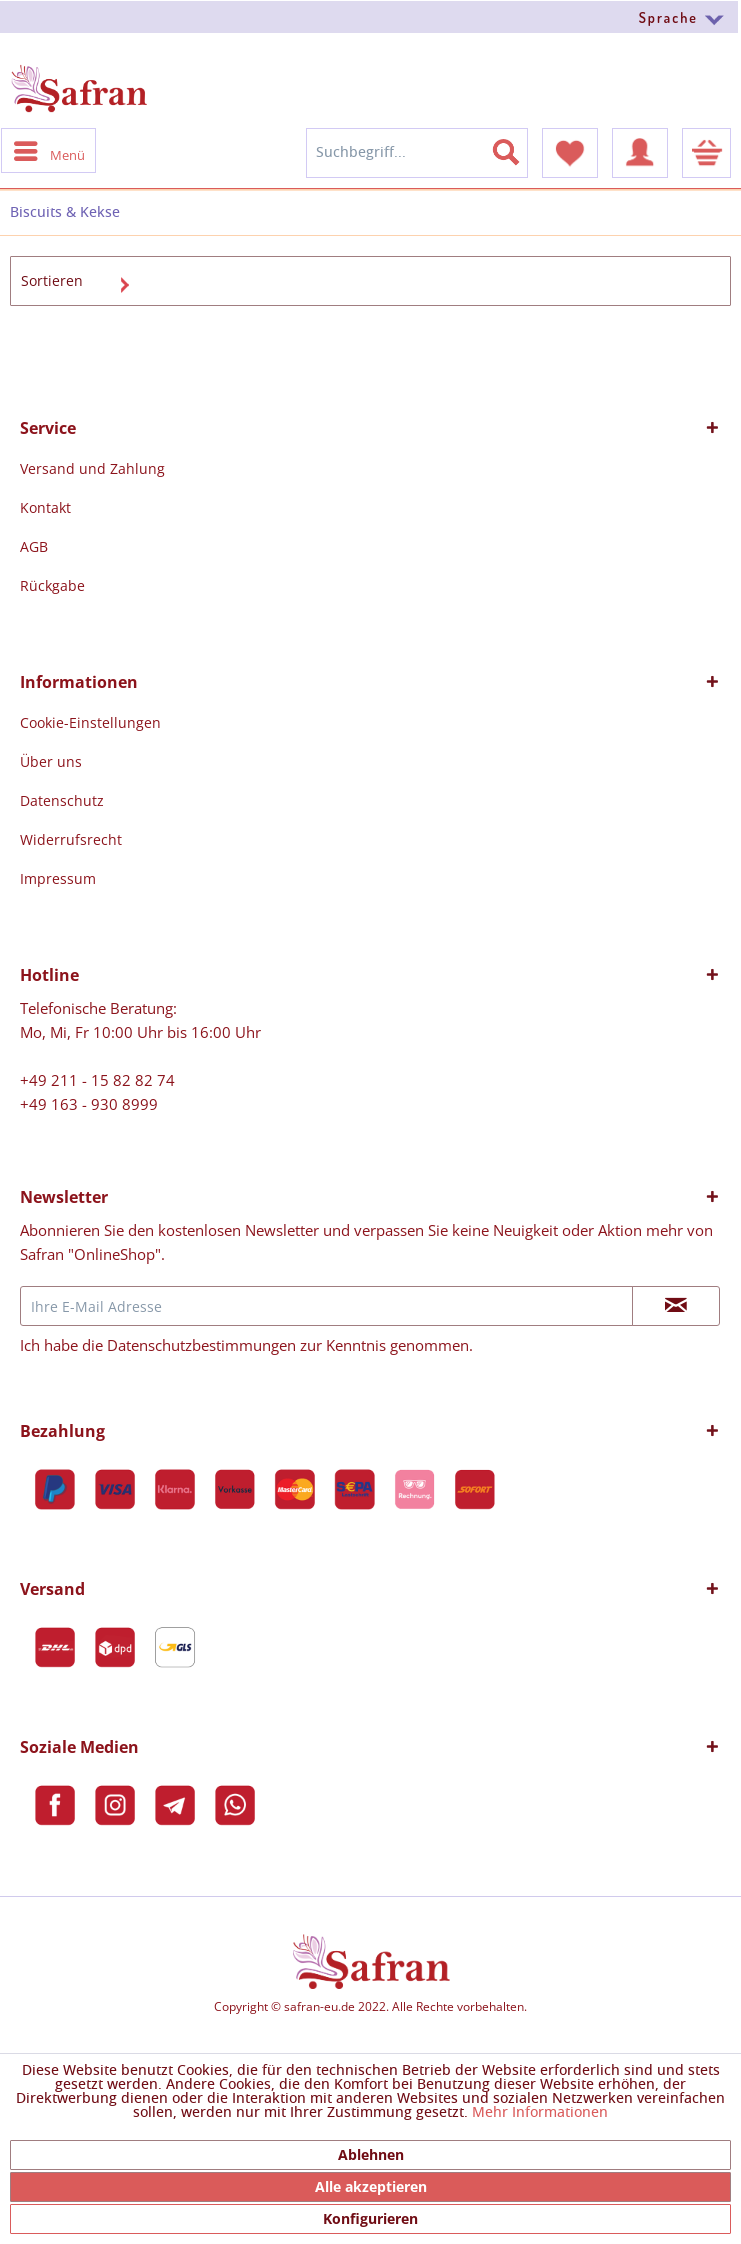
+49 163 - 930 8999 (89, 1104)
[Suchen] (518, 148)
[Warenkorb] (706, 153)
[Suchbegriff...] (417, 153)
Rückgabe (52, 585)
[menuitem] (370, 16)
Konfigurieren (370, 2218)
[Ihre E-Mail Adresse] (326, 1306)
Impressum (58, 878)
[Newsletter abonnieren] (676, 1306)
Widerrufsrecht (71, 839)
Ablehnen (371, 2154)
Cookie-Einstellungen (90, 722)
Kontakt (45, 507)
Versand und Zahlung (92, 468)
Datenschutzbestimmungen (201, 1345)
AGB (34, 546)
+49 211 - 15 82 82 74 (97, 1080)
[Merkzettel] (570, 153)
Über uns (51, 761)
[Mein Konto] (640, 153)
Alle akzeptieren (371, 2186)
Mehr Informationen (540, 2113)
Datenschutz (62, 800)
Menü (49, 150)
